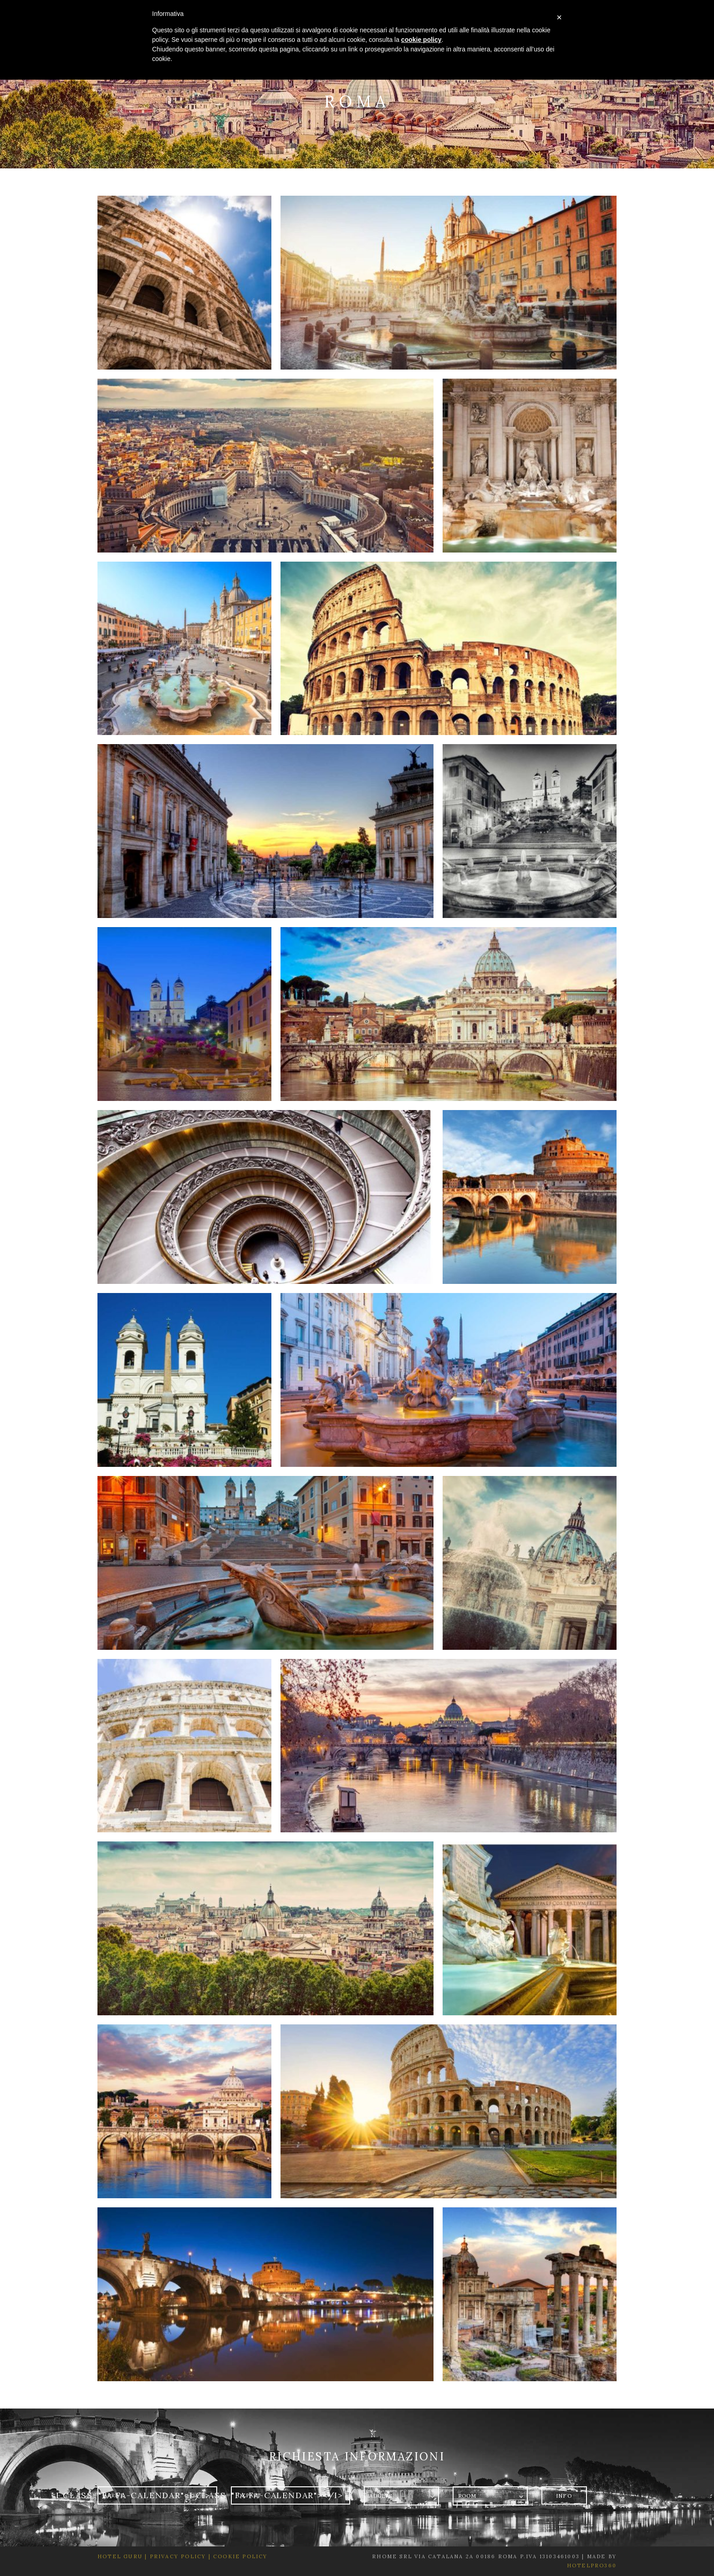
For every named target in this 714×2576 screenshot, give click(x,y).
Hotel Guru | (122, 2556)
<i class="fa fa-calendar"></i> (130, 2495)
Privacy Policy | (178, 2556)
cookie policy (421, 39)
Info (564, 2495)
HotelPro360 (592, 2565)
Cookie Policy (240, 2556)
